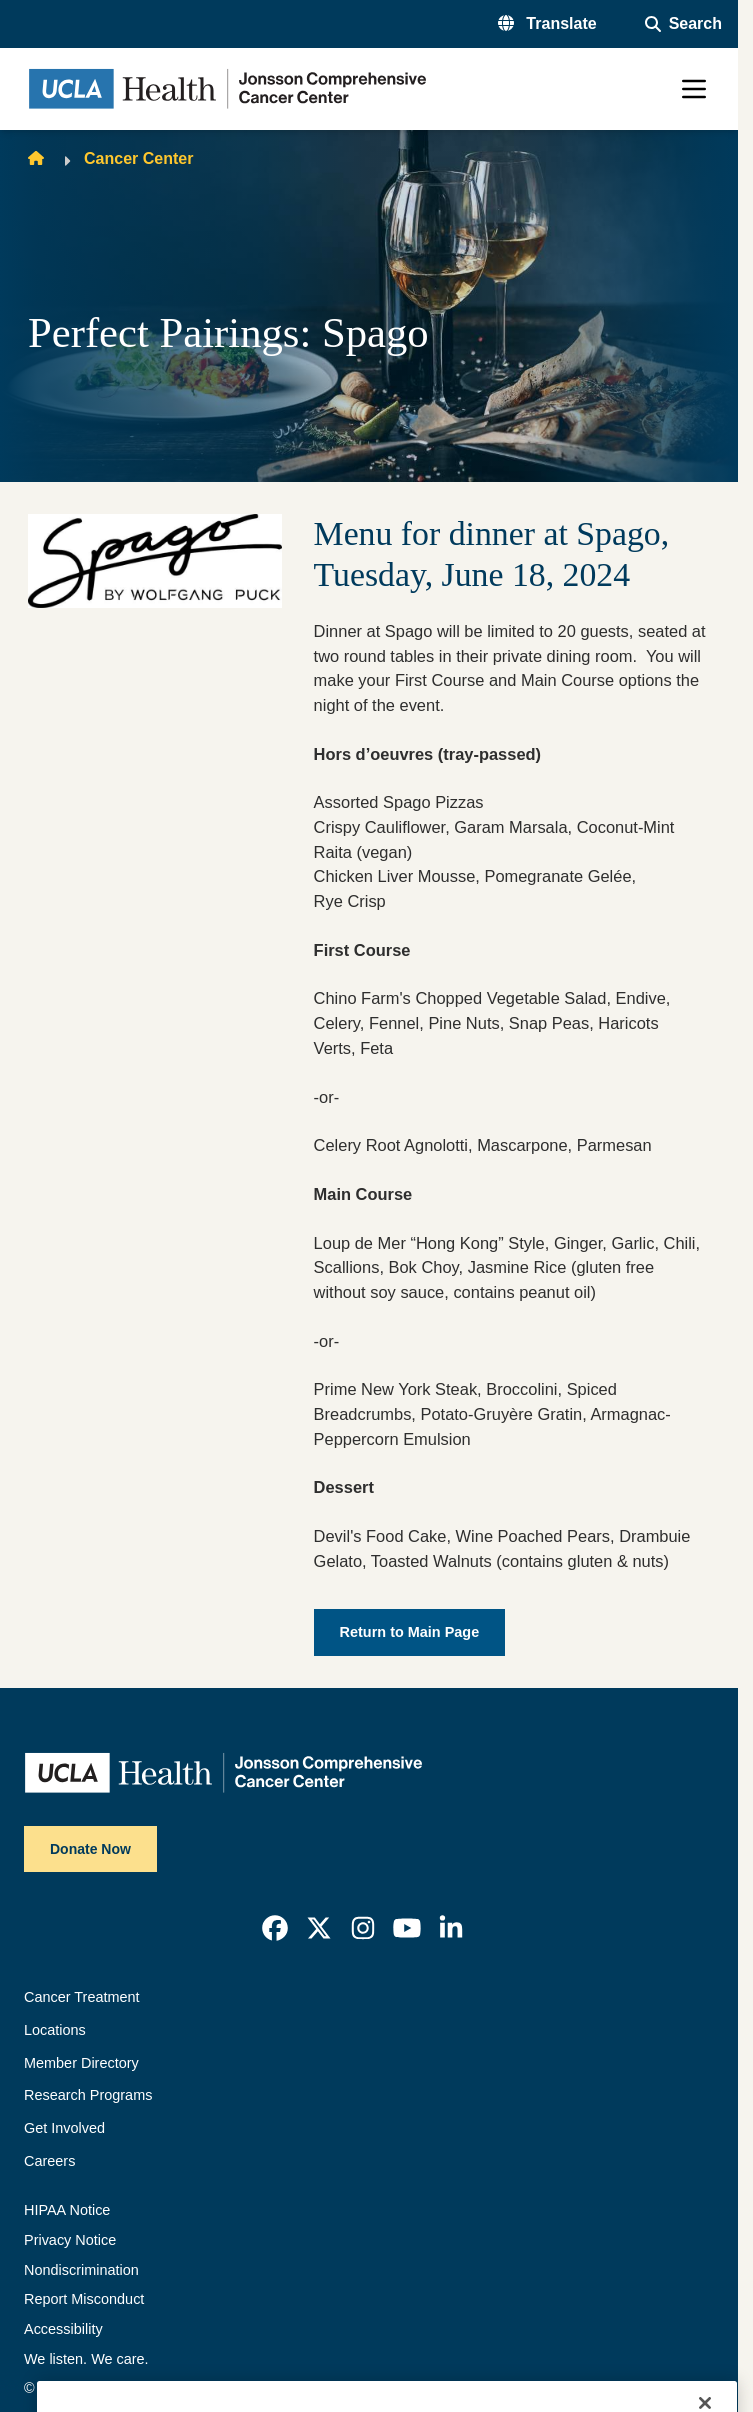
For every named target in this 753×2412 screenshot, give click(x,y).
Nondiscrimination (81, 2270)
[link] (275, 1928)
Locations (55, 2030)
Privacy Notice (70, 2240)
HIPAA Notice (67, 2210)
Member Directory (81, 2063)
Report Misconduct (84, 2299)
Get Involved (64, 2128)
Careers (49, 2161)
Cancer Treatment (82, 1997)
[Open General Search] (683, 24)
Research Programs (88, 2095)
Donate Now (90, 1849)
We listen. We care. (86, 2359)
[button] (547, 24)
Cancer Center (138, 158)
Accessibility (63, 2329)
